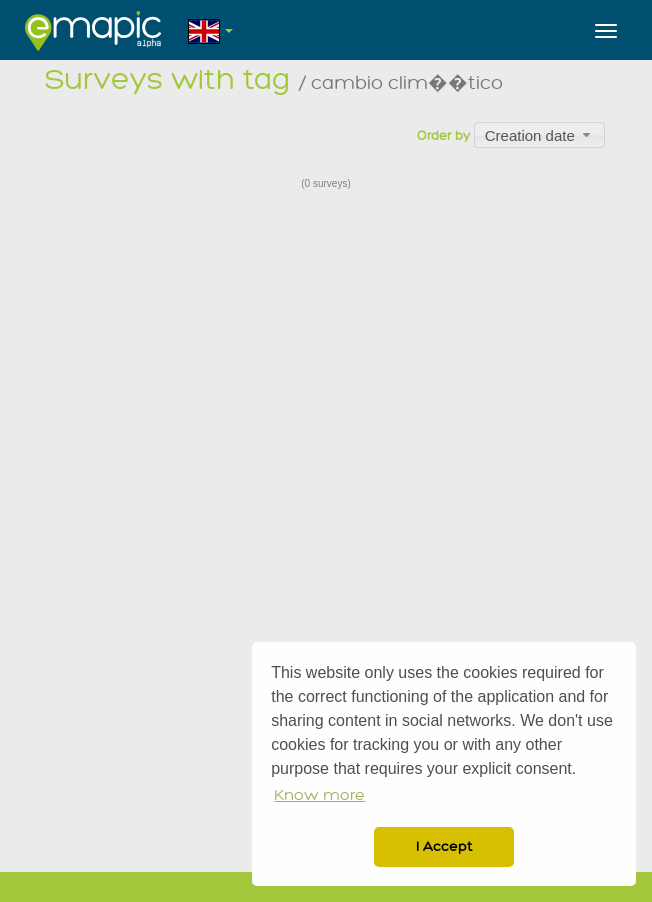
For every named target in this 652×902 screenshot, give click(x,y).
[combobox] (539, 135)
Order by (443, 136)
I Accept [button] (444, 846)
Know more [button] (319, 795)
